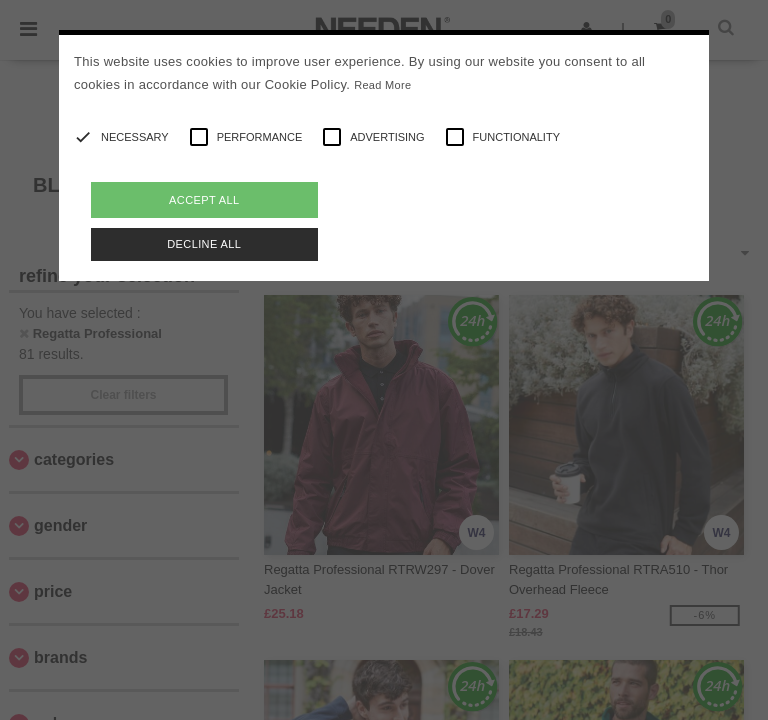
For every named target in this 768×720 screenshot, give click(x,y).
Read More (382, 85)
